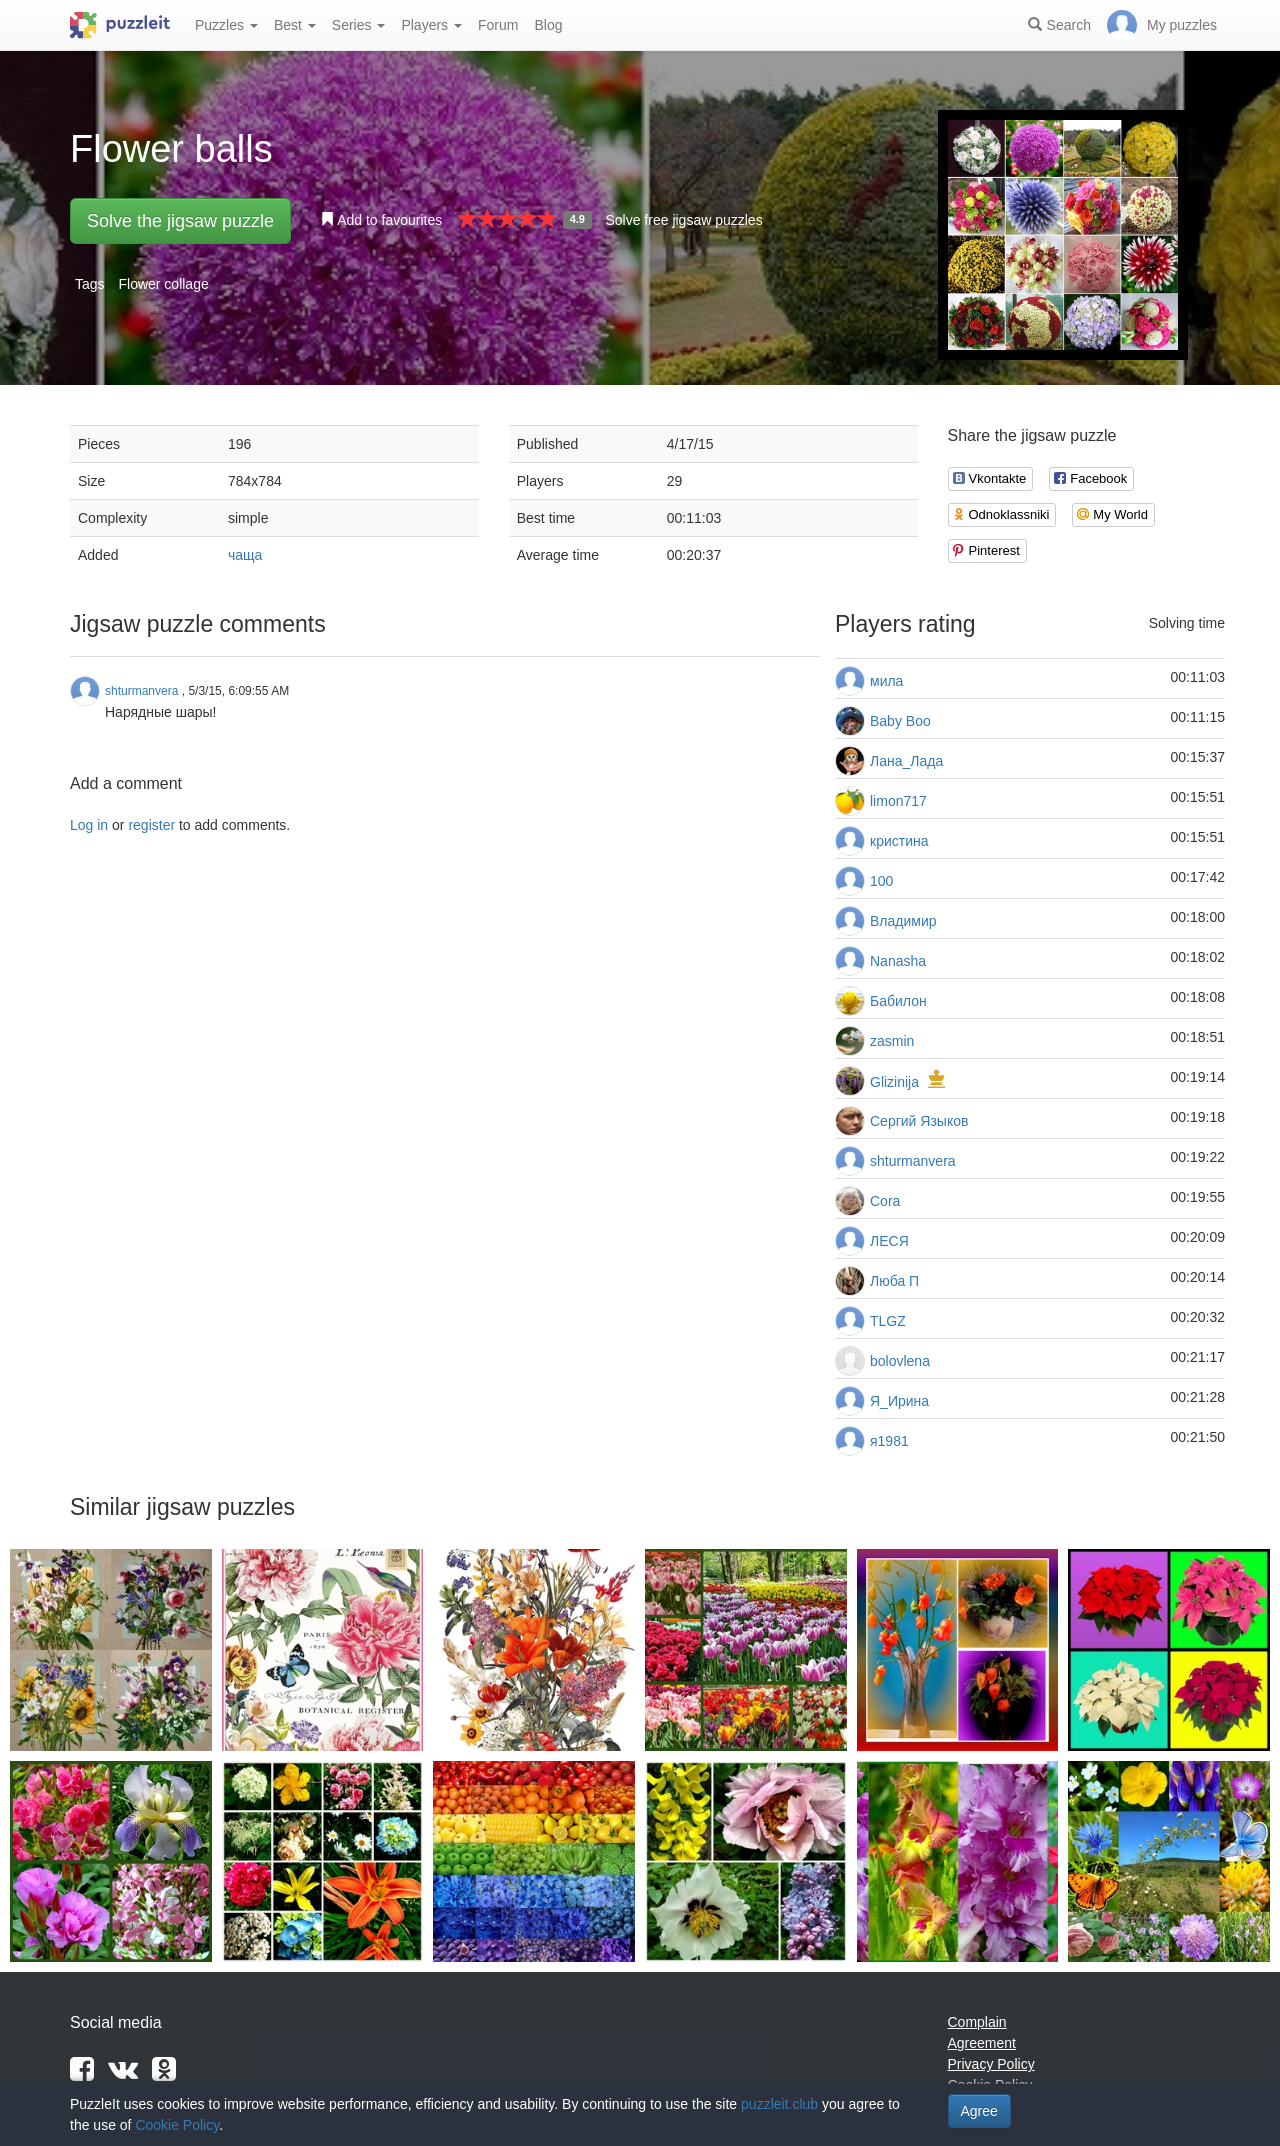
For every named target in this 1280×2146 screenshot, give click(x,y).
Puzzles (226, 25)
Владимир (903, 921)
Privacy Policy (991, 2064)
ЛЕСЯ (889, 1241)
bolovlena (900, 1361)
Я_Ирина (899, 1401)
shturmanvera (913, 1161)
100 (881, 881)
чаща (245, 555)
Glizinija (894, 1082)
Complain (977, 2022)
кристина (899, 841)
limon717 (898, 801)
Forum (498, 25)
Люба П (894, 1281)
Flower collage (163, 284)
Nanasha (898, 961)
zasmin (892, 1041)
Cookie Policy (177, 2125)
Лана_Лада (906, 761)
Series (359, 25)
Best (295, 25)
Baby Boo (900, 721)
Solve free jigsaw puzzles (683, 220)
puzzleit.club (779, 2104)
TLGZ (888, 1321)
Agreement (982, 2043)
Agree (979, 2111)
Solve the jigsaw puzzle (180, 221)
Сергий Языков (919, 1121)
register (151, 825)
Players (431, 25)
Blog (548, 25)
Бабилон (898, 1001)
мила (886, 681)
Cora (885, 1201)
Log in (89, 825)
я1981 (889, 1441)
